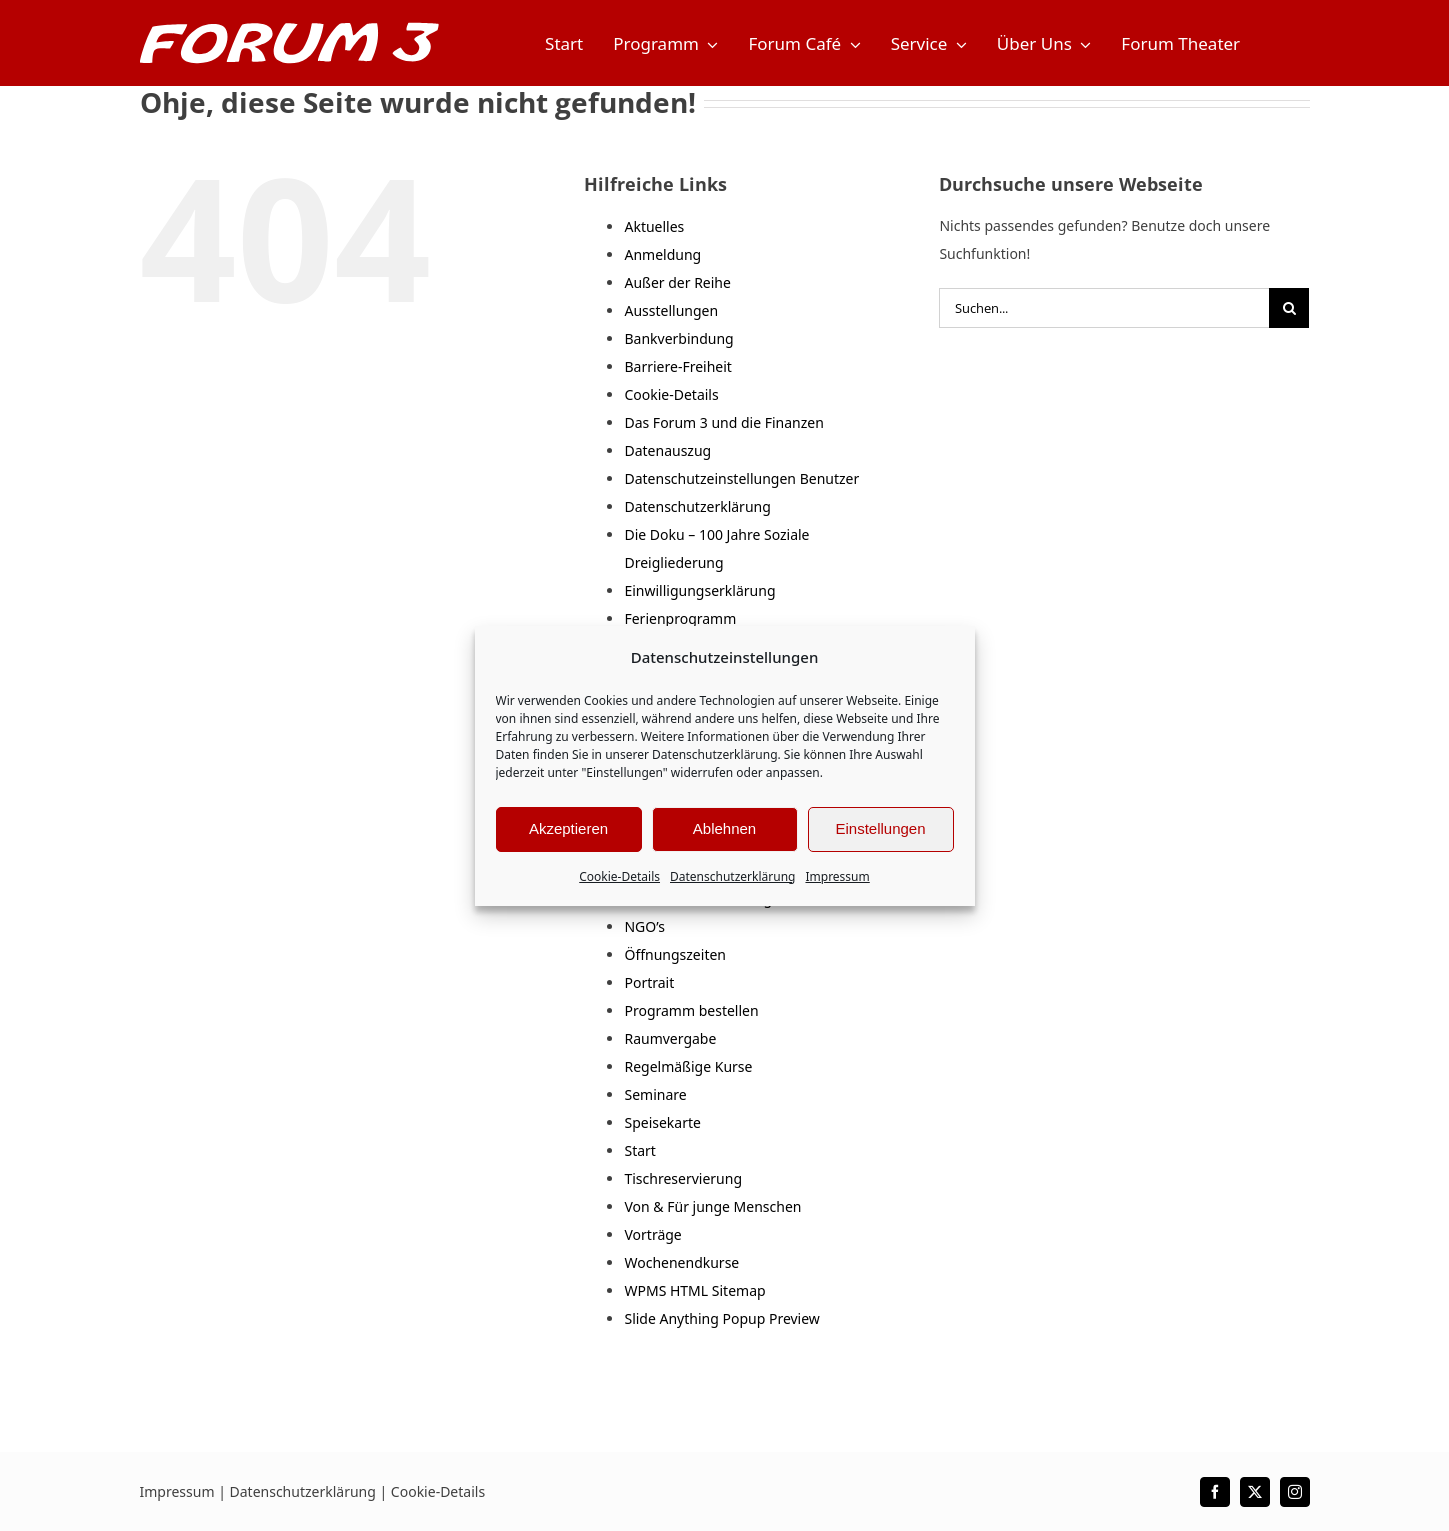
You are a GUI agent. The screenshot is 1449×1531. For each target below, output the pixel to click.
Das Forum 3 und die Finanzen (723, 422)
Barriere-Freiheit (677, 366)
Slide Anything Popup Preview (721, 1318)
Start (639, 1150)
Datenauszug (667, 450)
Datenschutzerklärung (714, 754)
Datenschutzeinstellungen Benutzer (741, 478)
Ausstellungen (671, 310)
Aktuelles (654, 226)
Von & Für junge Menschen (712, 1206)
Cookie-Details (619, 876)
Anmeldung (662, 254)
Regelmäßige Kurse (688, 1066)
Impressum (837, 876)
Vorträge (652, 1234)
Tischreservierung (683, 1178)
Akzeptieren (568, 828)
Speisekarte (662, 1122)
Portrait (649, 982)
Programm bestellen (691, 1010)
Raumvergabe (670, 1038)
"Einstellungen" (624, 772)
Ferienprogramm (680, 618)
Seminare (655, 1094)
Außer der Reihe (677, 282)
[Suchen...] (1104, 308)
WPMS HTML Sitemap (694, 1290)
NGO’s (644, 926)
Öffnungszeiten (675, 954)
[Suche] (1289, 308)
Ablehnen (724, 828)
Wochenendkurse (681, 1262)
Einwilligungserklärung (699, 590)
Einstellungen (880, 828)
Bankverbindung (678, 338)
